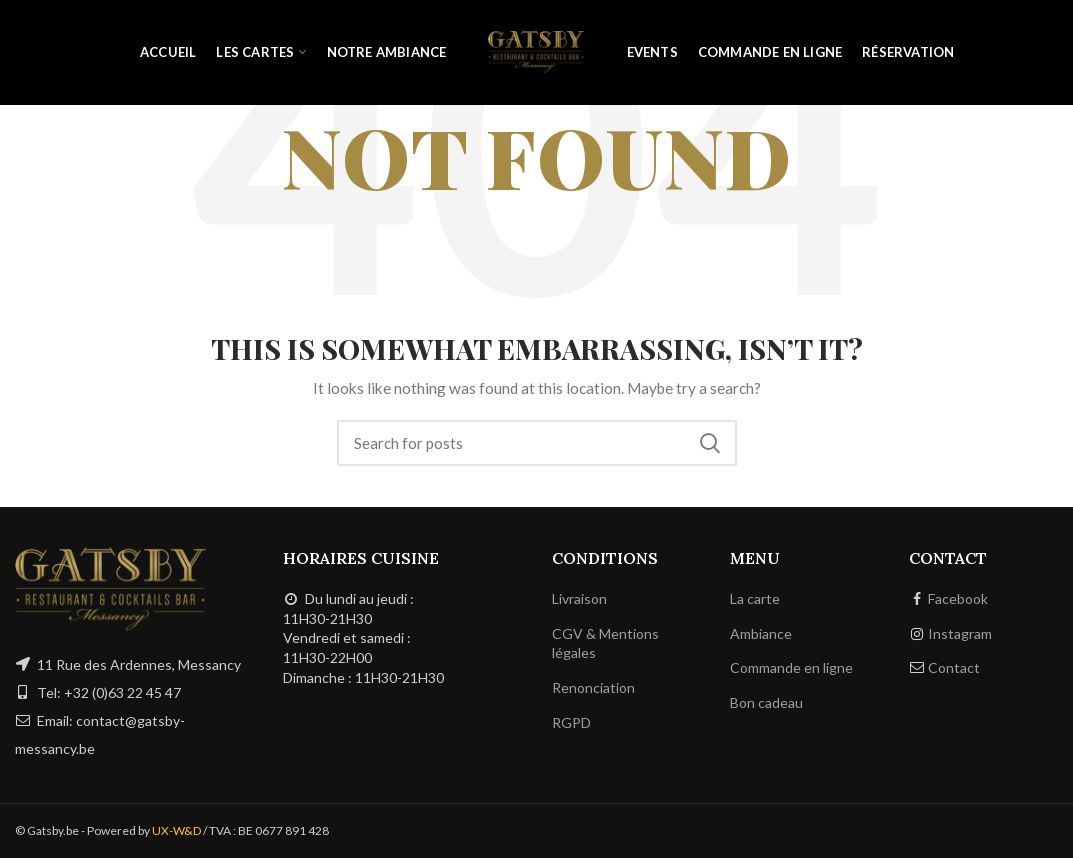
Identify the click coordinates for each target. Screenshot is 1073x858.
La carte (755, 598)
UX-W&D (176, 830)
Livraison (579, 598)
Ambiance (761, 633)
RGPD (571, 722)
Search (710, 443)
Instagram (960, 633)
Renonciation (593, 687)
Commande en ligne (791, 667)
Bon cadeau (766, 702)
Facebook (958, 598)
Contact (954, 667)
